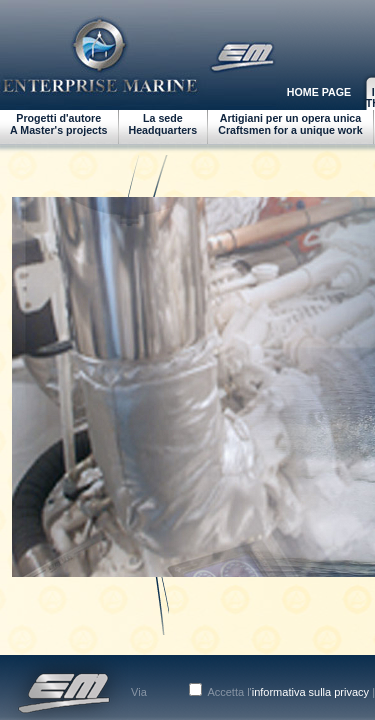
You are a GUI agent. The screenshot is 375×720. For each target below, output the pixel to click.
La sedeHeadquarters (163, 124)
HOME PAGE (319, 92)
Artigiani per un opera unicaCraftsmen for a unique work (290, 124)
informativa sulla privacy (310, 692)
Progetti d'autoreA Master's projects (59, 124)
